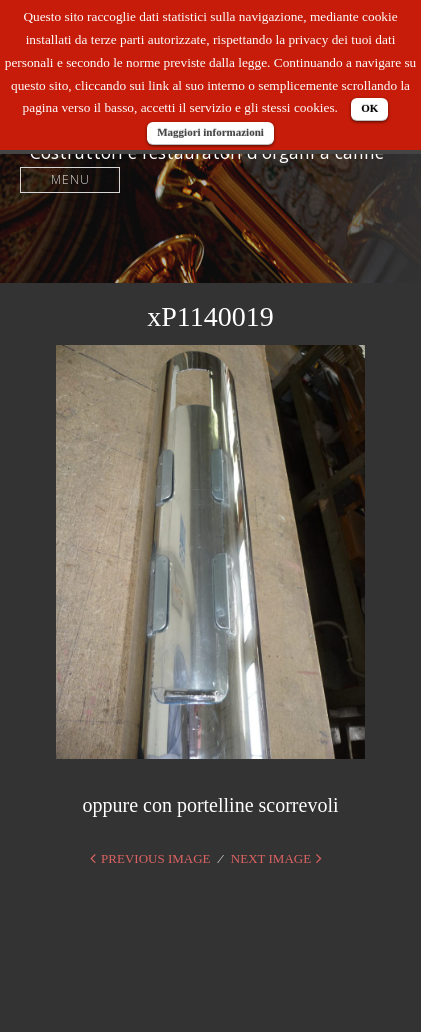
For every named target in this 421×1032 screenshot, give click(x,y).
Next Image (271, 858)
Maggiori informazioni (210, 132)
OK (369, 108)
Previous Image (155, 858)
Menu (70, 179)
